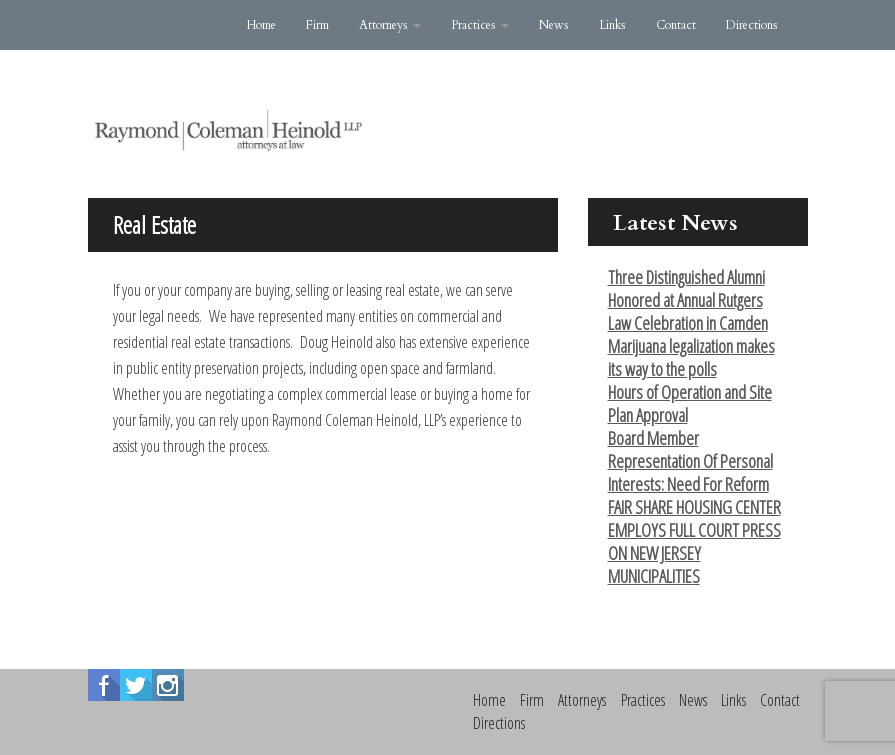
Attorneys (390, 25)
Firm (317, 25)
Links (612, 25)
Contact (676, 25)
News (554, 25)
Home (261, 25)
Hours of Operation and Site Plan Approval (690, 403)
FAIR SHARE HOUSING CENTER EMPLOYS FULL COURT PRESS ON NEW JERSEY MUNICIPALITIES (694, 541)
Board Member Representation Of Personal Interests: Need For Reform (690, 461)
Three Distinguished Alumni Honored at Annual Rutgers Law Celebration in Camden (688, 300)
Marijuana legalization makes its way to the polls (691, 357)
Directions (752, 25)
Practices (480, 25)
